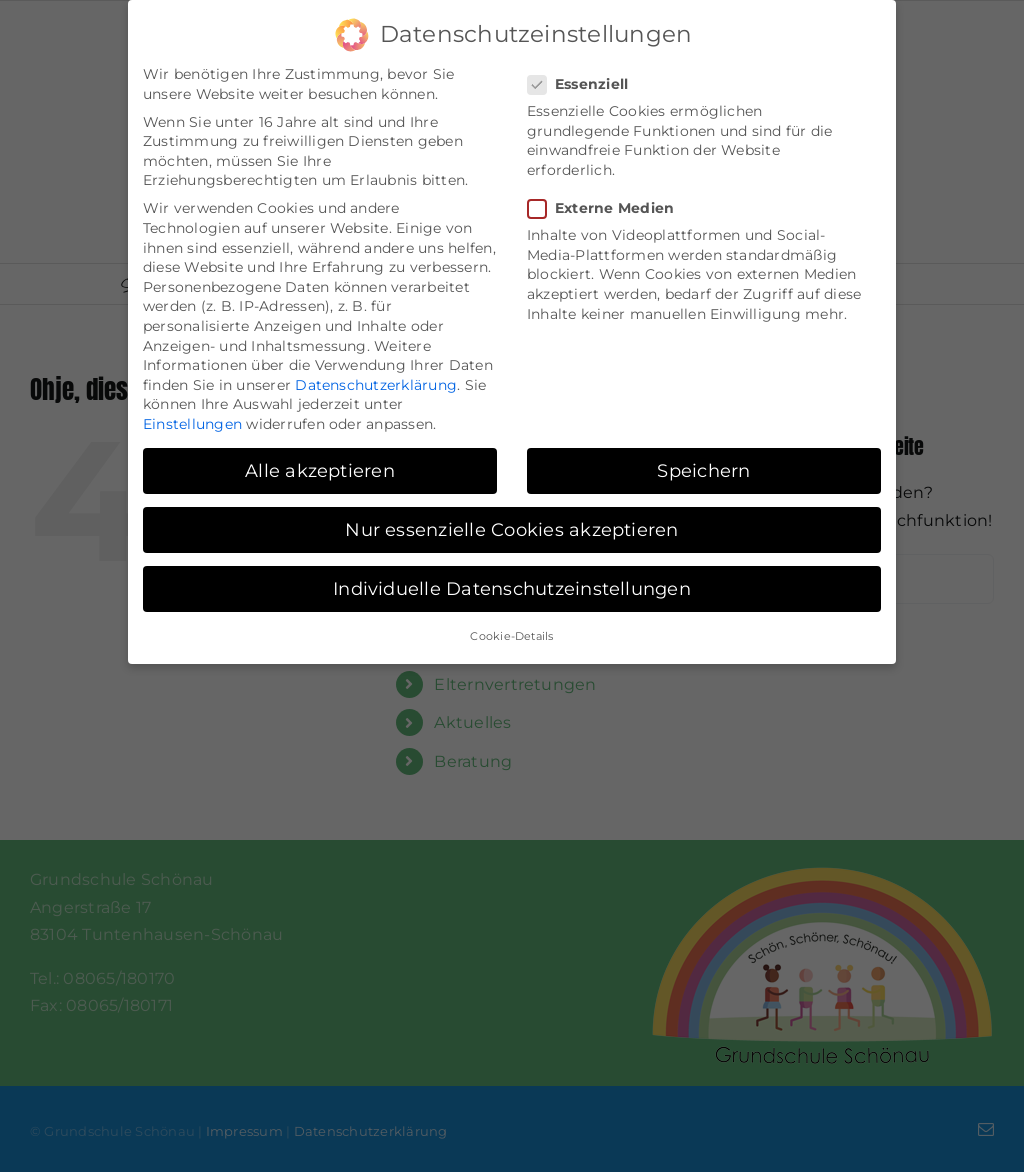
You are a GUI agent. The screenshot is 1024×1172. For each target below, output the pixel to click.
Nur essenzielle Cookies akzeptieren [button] (511, 524)
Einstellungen (192, 419)
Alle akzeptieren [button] (320, 465)
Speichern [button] (703, 465)
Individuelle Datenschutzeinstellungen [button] (512, 583)
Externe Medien (609, 203)
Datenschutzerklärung (376, 380)
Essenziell (586, 79)
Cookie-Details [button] (511, 631)
